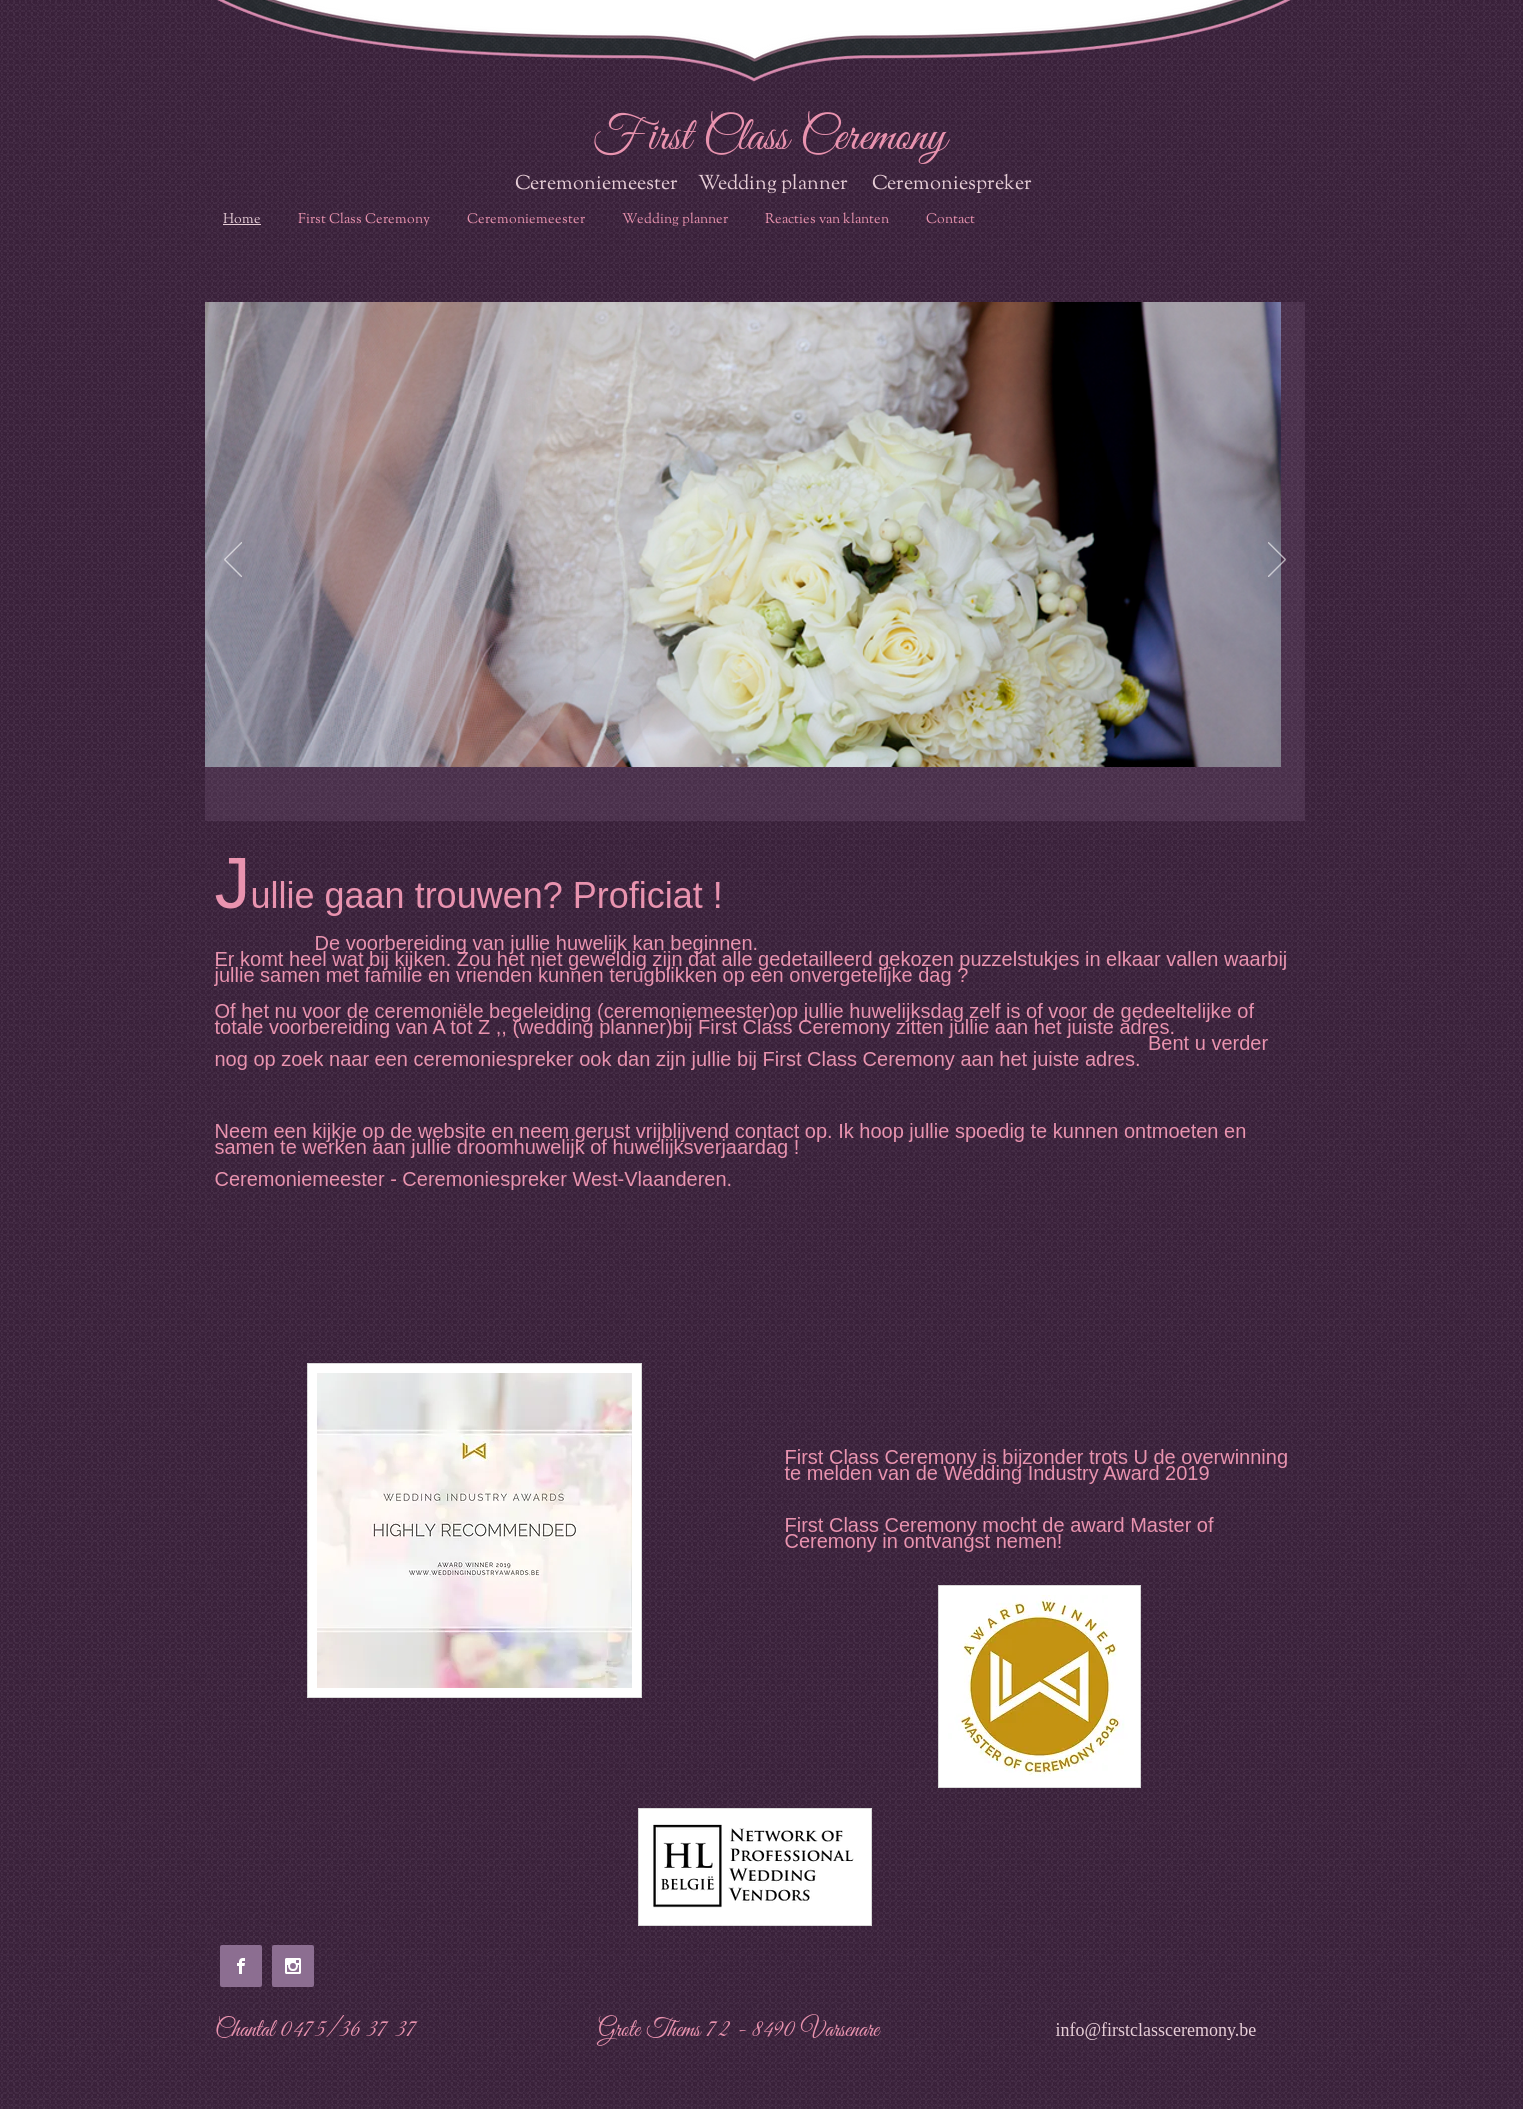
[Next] (1277, 561)
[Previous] (233, 561)
